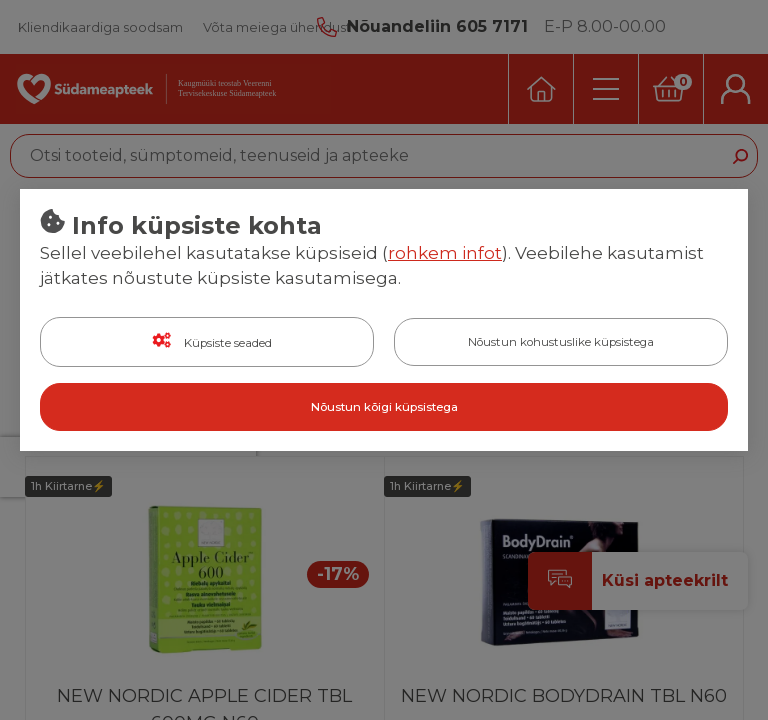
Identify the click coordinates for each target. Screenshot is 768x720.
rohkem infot (445, 253)
